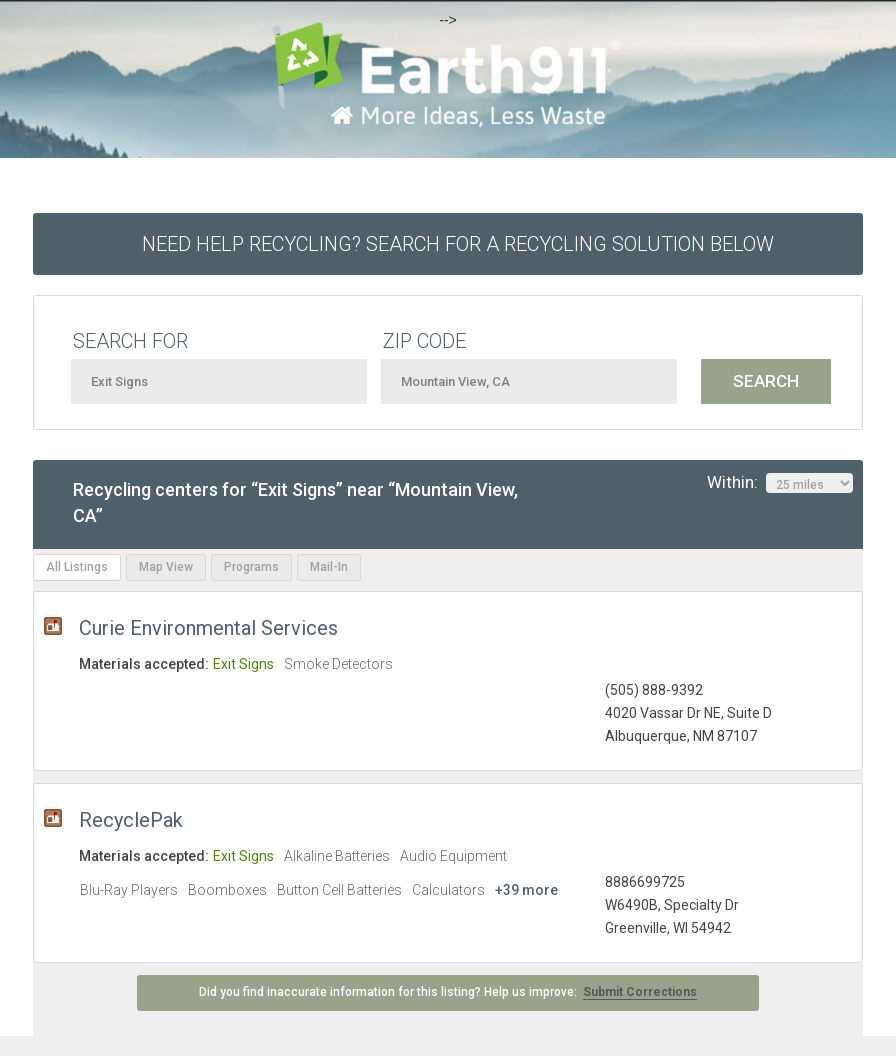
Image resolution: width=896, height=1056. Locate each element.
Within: (780, 483)
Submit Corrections (640, 992)
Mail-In (329, 567)
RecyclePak (131, 820)
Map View (166, 567)
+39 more (526, 890)
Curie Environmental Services (208, 628)
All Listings (77, 567)
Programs (251, 567)
